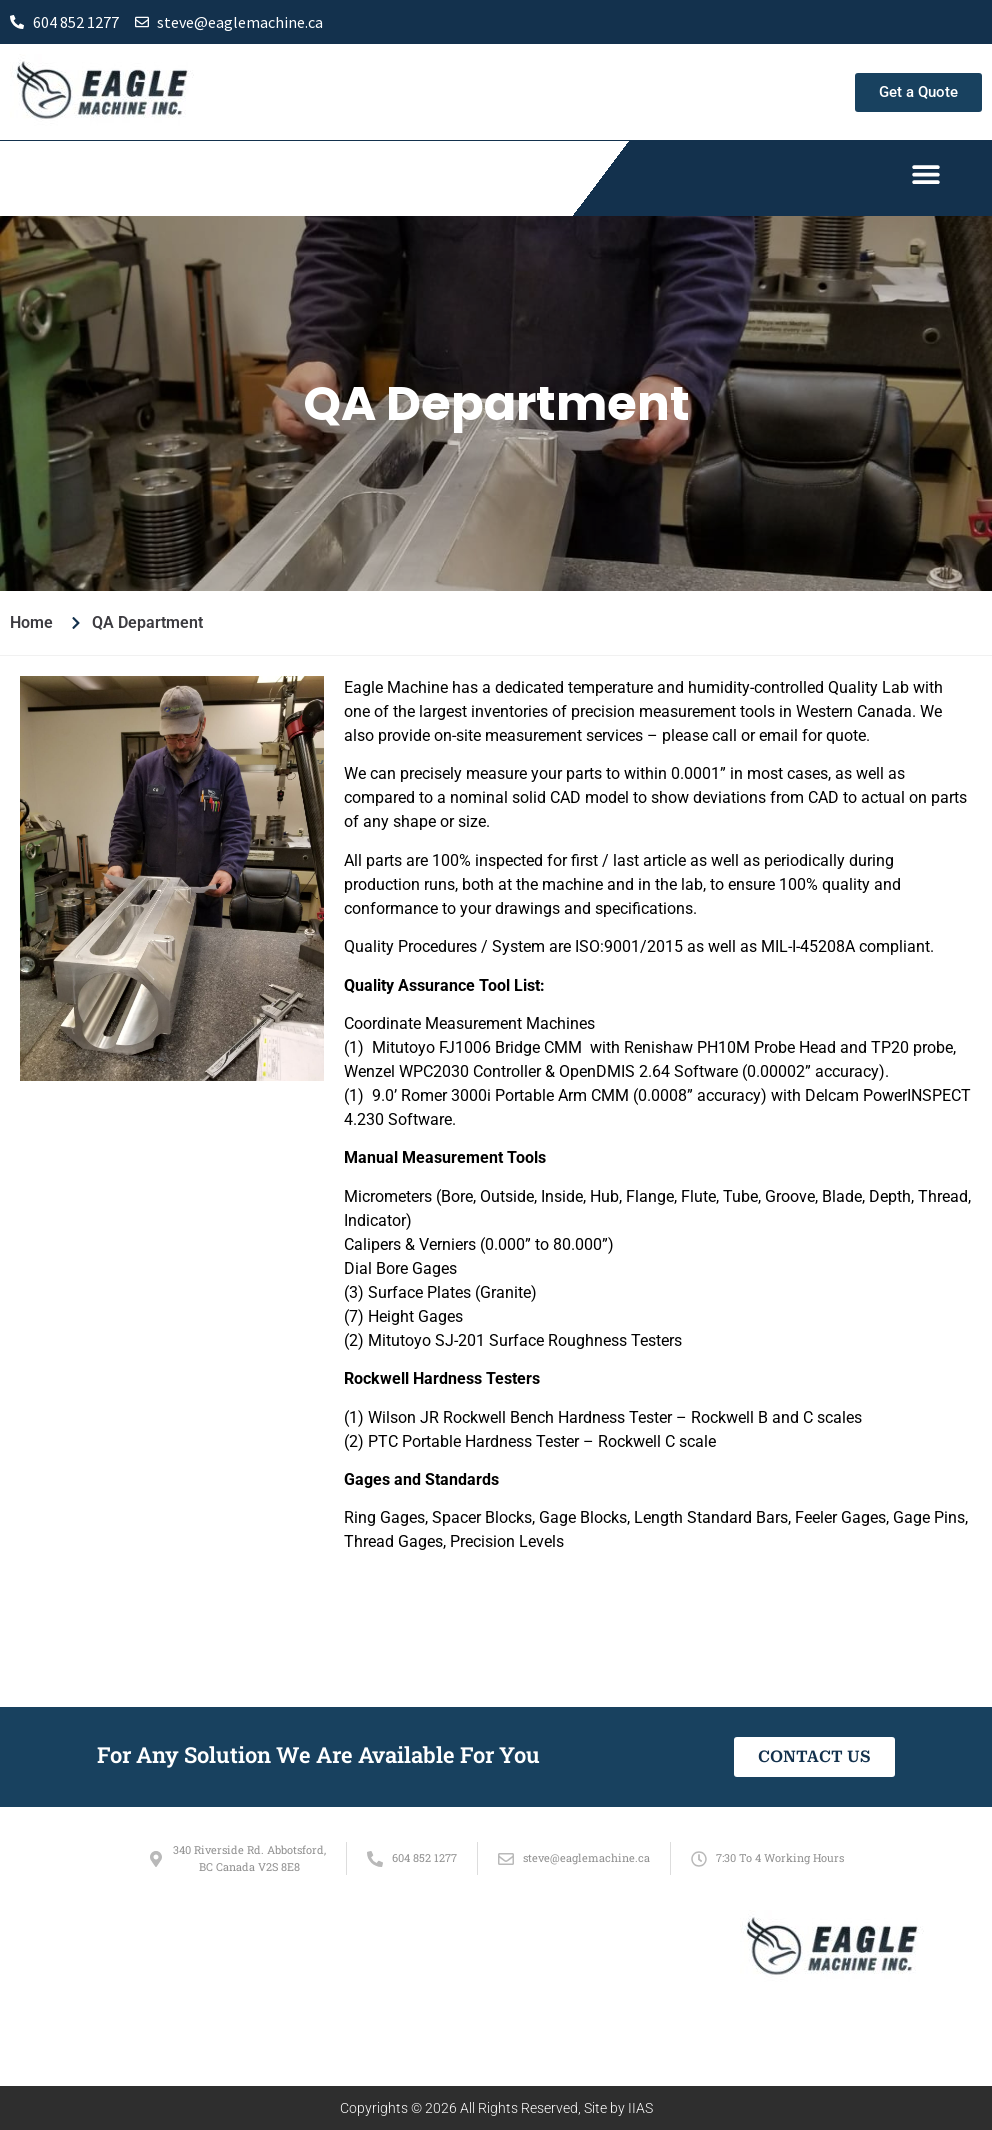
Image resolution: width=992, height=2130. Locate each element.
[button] (925, 173)
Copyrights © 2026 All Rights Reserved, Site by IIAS (496, 2108)
